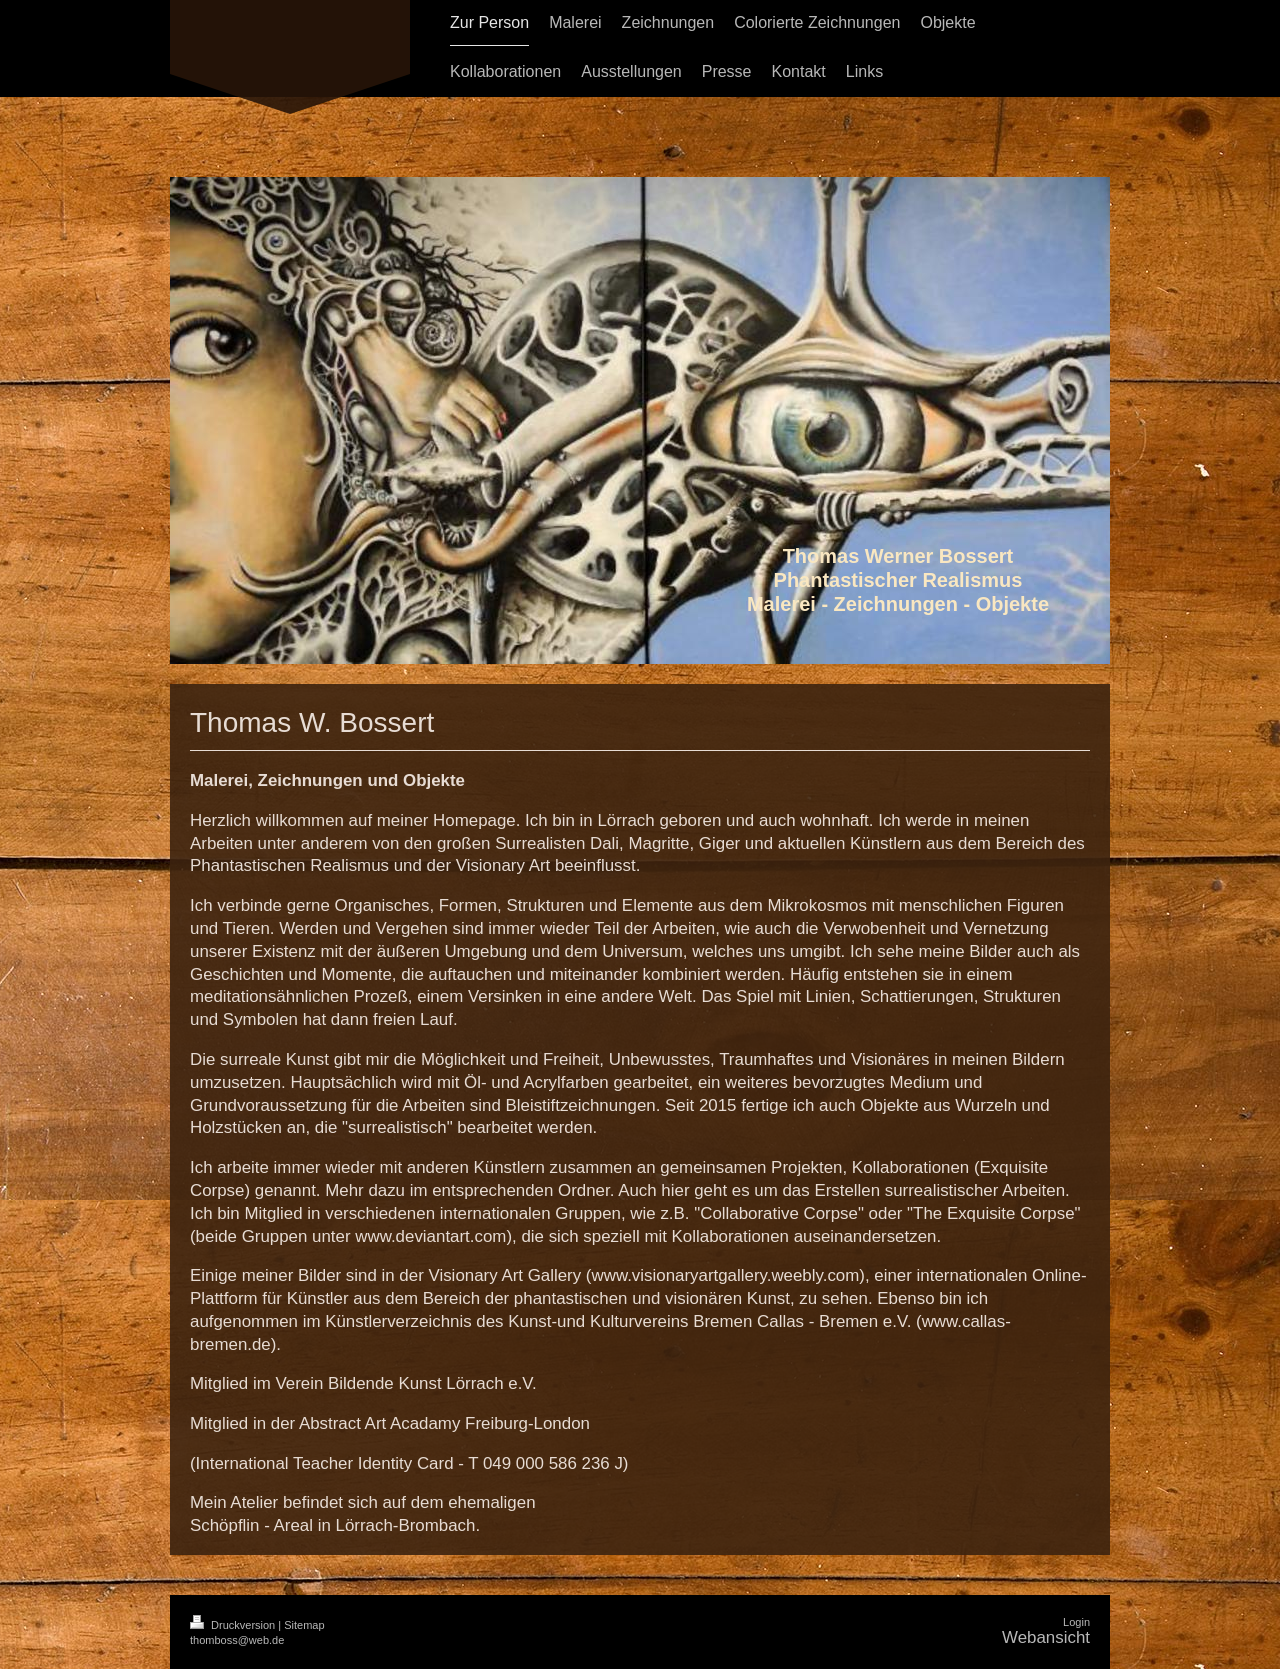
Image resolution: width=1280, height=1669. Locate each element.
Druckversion (234, 1625)
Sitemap (304, 1625)
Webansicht (1046, 1637)
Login (1076, 1622)
